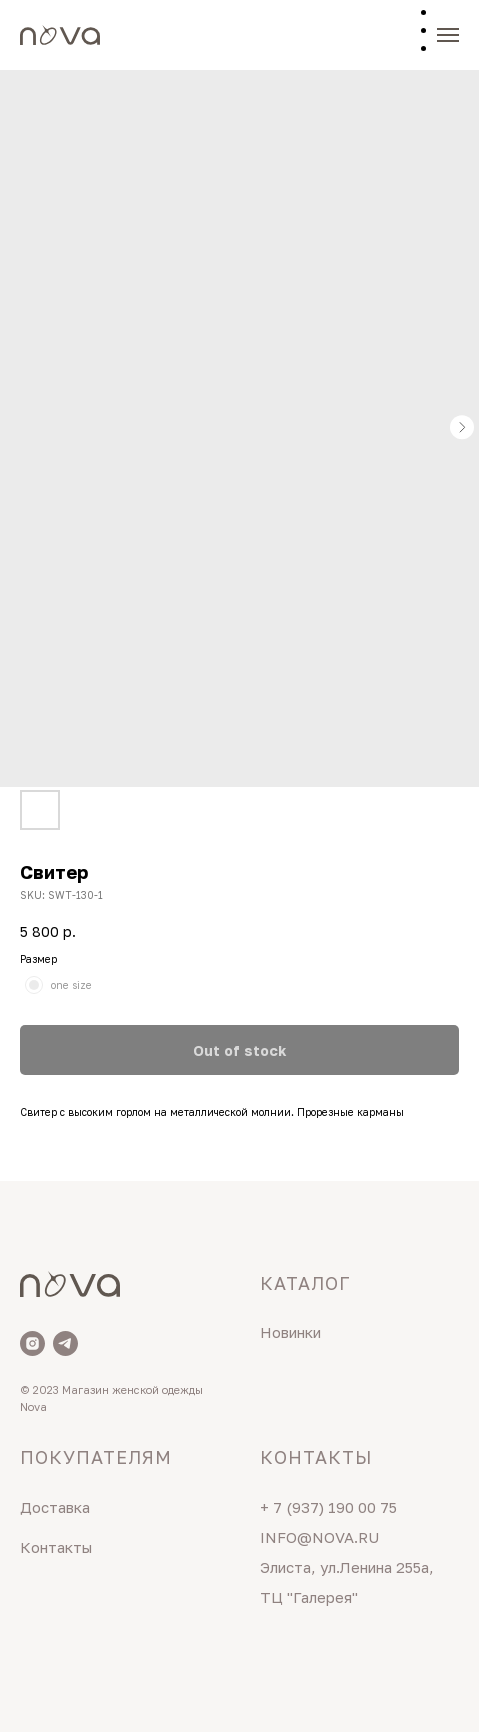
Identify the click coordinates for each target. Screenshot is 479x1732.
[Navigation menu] (448, 35)
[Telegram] (65, 1343)
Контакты (56, 1547)
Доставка (55, 1507)
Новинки (290, 1332)
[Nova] (32, 1343)
